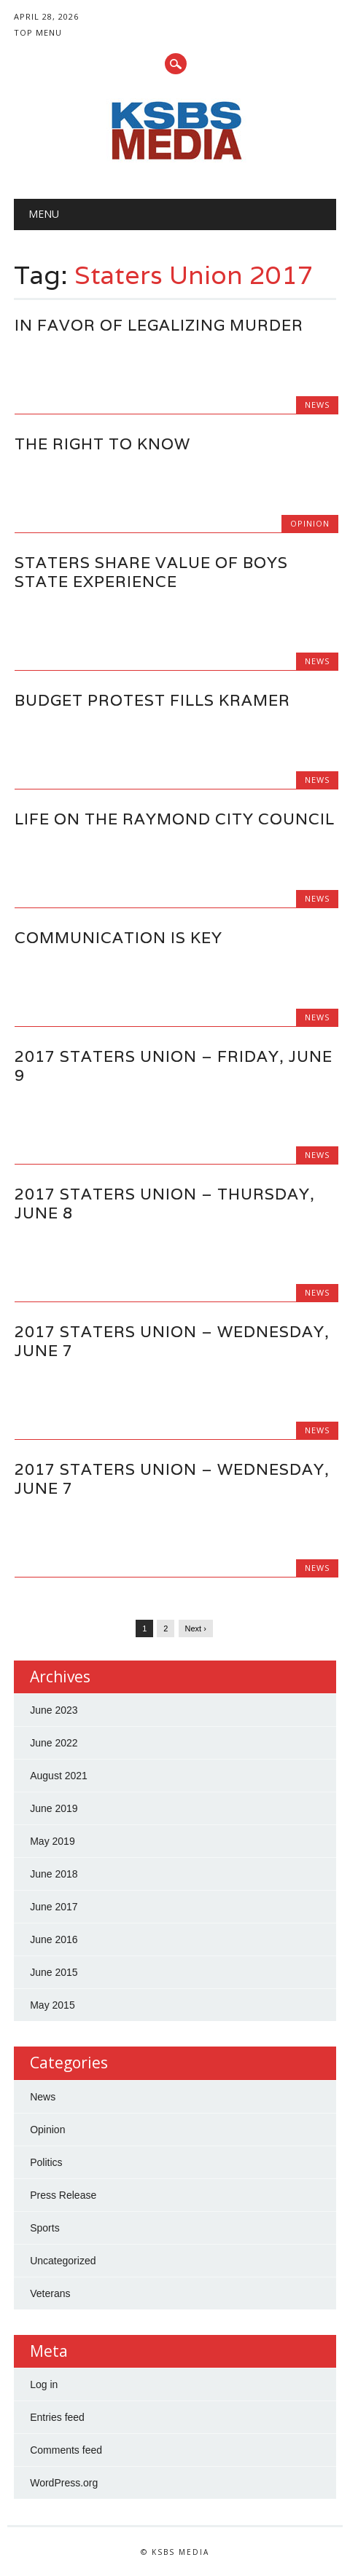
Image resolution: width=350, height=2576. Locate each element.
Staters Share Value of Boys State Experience (151, 572)
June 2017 (53, 1907)
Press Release (63, 2195)
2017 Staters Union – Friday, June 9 (173, 1066)
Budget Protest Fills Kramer (152, 700)
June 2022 (53, 1743)
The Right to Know (102, 444)
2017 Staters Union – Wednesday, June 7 (172, 1341)
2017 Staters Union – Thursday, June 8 (165, 1203)
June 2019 (53, 1808)
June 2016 (53, 1939)
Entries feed (57, 2417)
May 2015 (52, 2005)
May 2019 (52, 1841)
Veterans (50, 2293)
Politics (46, 2162)
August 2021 (59, 1775)
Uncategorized (63, 2260)
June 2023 (53, 1710)
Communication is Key (118, 938)
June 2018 (53, 1874)
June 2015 (53, 1972)
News (317, 404)
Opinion (310, 523)
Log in (44, 2384)
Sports (44, 2228)
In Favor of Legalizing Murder (159, 325)
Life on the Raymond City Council (175, 819)
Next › (195, 1628)
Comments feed (66, 2450)
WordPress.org (64, 2483)
